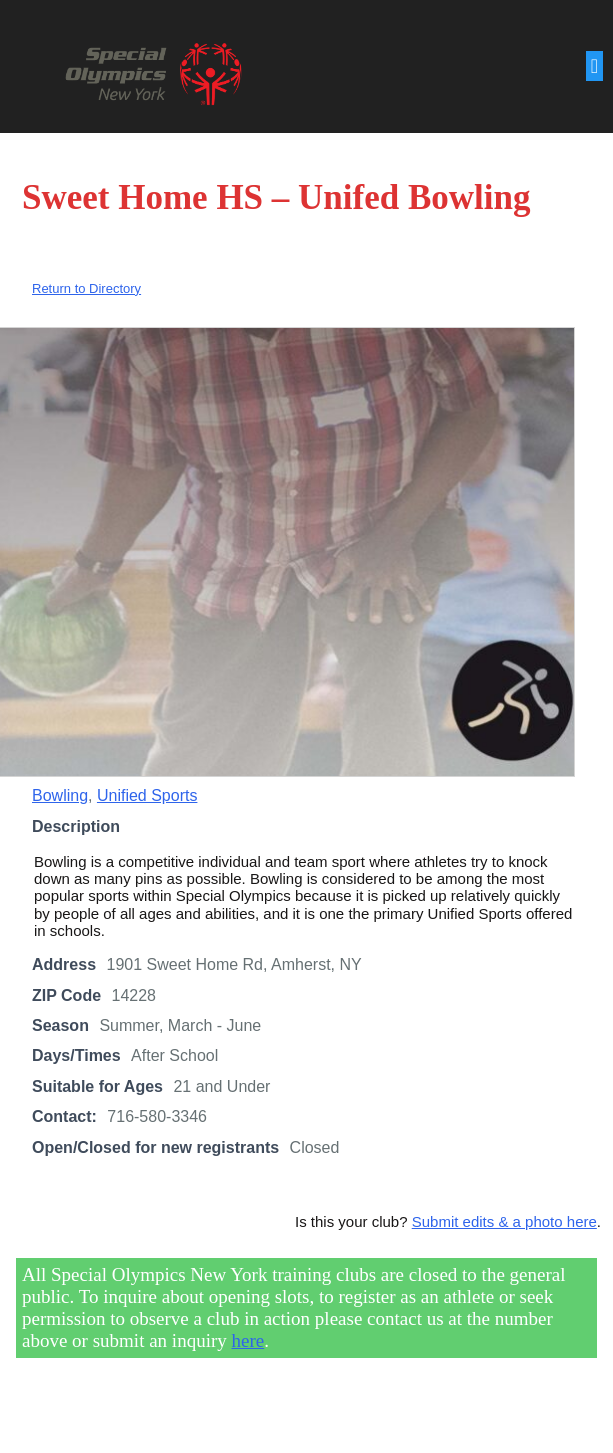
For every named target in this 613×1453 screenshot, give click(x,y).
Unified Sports (147, 797)
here (248, 1341)
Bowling (60, 797)
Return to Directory (86, 290)
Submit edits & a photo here (504, 1223)
